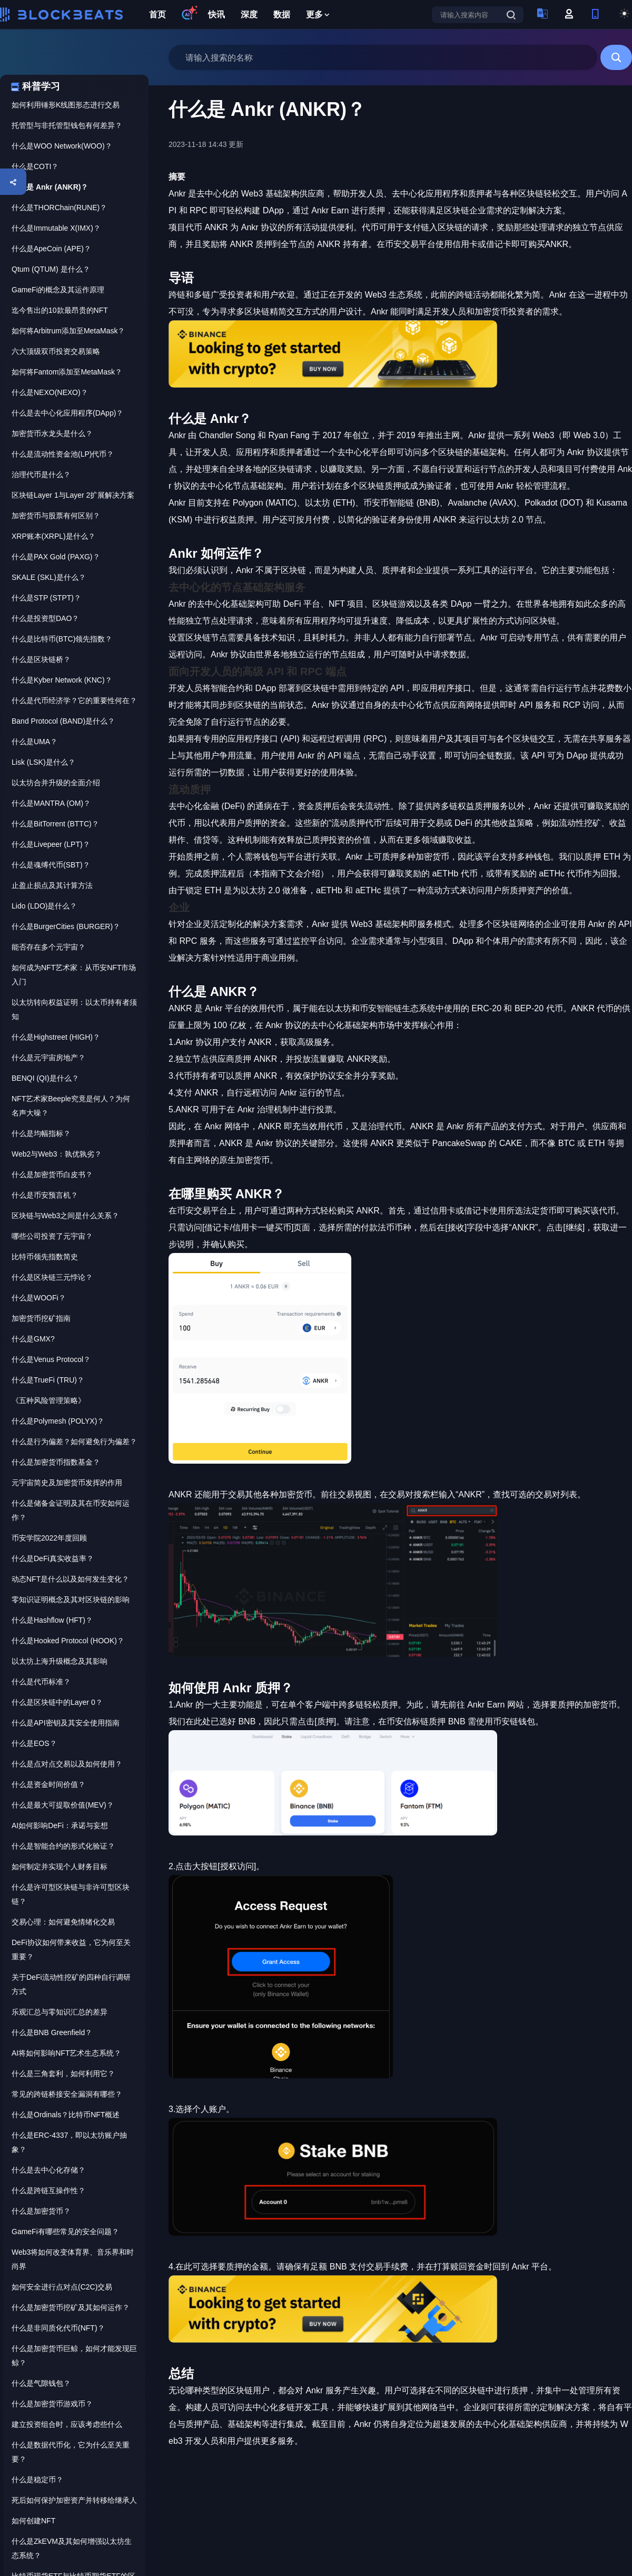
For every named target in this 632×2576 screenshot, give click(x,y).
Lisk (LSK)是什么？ (43, 762)
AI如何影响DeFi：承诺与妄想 (60, 1825)
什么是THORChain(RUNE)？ (59, 207)
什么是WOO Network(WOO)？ (62, 146)
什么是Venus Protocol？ (51, 1359)
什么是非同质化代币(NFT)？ (58, 2328)
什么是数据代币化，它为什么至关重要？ (71, 2452)
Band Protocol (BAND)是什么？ (63, 721)
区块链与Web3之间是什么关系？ (65, 1215)
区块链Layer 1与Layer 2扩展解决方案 (73, 495)
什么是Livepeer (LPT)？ (51, 844)
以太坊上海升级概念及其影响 (59, 1661)
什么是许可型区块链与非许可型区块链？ (71, 1894)
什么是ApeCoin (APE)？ (51, 248)
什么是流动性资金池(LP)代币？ (63, 454)
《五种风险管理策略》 (48, 1400)
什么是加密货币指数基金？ (56, 1462)
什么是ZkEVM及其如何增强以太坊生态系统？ (72, 2548)
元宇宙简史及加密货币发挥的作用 (67, 1482)
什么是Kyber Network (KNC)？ (62, 680)
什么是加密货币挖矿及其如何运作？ (71, 2307)
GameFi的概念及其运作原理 (58, 289)
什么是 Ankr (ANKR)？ (50, 187)
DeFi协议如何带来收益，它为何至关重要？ (71, 1949)
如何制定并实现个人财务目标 (59, 1866)
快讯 (216, 14)
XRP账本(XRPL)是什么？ (53, 536)
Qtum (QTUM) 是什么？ (51, 269)
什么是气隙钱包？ (41, 2383)
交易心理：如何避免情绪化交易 (63, 1922)
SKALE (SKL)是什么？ (49, 577)
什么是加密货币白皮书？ (52, 1174)
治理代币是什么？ (41, 474)
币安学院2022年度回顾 (49, 1538)
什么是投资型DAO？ (45, 618)
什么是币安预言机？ (45, 1195)
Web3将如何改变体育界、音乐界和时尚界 (73, 2259)
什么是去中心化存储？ (48, 2170)
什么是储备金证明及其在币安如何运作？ (71, 1510)
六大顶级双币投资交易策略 (56, 351)
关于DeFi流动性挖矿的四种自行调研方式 (71, 1984)
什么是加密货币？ (41, 2211)
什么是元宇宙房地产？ (48, 1057)
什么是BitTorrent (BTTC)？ (55, 824)
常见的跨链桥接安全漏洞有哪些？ (67, 2094)
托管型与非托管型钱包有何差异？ (67, 125)
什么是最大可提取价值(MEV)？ (63, 1805)
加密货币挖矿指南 (41, 1318)
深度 (249, 14)
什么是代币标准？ (41, 1681)
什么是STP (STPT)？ (46, 598)
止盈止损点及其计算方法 (52, 885)
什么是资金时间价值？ (48, 1784)
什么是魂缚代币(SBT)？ (51, 865)
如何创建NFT (33, 2520)
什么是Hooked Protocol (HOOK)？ (68, 1640)
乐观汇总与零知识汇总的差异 (59, 2012)
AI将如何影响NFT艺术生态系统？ (66, 2053)
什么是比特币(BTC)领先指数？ (62, 639)
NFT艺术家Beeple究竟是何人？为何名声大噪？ (71, 1105)
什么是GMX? (33, 1339)
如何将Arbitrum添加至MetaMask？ (68, 331)
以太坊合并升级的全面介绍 (56, 782)
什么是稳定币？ (37, 2479)
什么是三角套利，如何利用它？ (63, 2073)
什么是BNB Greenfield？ (52, 2032)
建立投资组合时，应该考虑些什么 (67, 2424)
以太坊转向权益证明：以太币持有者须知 (74, 1009)
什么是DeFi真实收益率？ (53, 1558)
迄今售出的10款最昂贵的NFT (60, 310)
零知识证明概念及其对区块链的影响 (71, 1599)
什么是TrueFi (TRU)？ (48, 1380)
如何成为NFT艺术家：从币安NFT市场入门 (74, 974)
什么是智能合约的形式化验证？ (63, 1846)
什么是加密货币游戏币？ (52, 2404)
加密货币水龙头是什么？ (52, 433)
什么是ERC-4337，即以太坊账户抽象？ (69, 2142)
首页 (157, 14)
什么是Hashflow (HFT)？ (52, 1620)
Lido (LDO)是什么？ (44, 906)
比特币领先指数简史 (45, 1256)
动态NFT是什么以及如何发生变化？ (70, 1579)
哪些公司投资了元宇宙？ (52, 1236)
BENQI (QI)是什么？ (45, 1078)
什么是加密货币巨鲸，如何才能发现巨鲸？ (74, 2355)
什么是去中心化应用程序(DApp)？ (67, 413)
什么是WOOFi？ (39, 1298)
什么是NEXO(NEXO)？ (50, 392)
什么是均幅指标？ (41, 1133)
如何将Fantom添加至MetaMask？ (67, 372)
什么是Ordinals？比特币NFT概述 (66, 2114)
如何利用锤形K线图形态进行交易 (66, 105)
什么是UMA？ (34, 741)
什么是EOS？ (34, 1743)
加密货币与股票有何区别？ (56, 515)
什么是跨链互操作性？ (48, 2190)
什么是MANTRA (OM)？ (51, 803)
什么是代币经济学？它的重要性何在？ (74, 700)
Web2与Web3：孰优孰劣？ (57, 1154)
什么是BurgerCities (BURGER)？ (66, 926)
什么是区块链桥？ (41, 659)
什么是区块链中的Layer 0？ (57, 1702)
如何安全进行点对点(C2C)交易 (62, 2287)
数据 (281, 14)
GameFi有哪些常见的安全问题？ (65, 2231)
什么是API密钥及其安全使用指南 (66, 1723)
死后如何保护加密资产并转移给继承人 (74, 2500)
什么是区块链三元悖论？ (52, 1277)
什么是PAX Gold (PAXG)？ (56, 556)
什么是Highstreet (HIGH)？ (56, 1037)
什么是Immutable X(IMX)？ (56, 228)
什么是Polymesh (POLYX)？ (58, 1421)
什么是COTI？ (35, 166)
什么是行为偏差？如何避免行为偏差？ (74, 1441)
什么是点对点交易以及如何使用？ (67, 1764)
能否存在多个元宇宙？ (48, 947)
